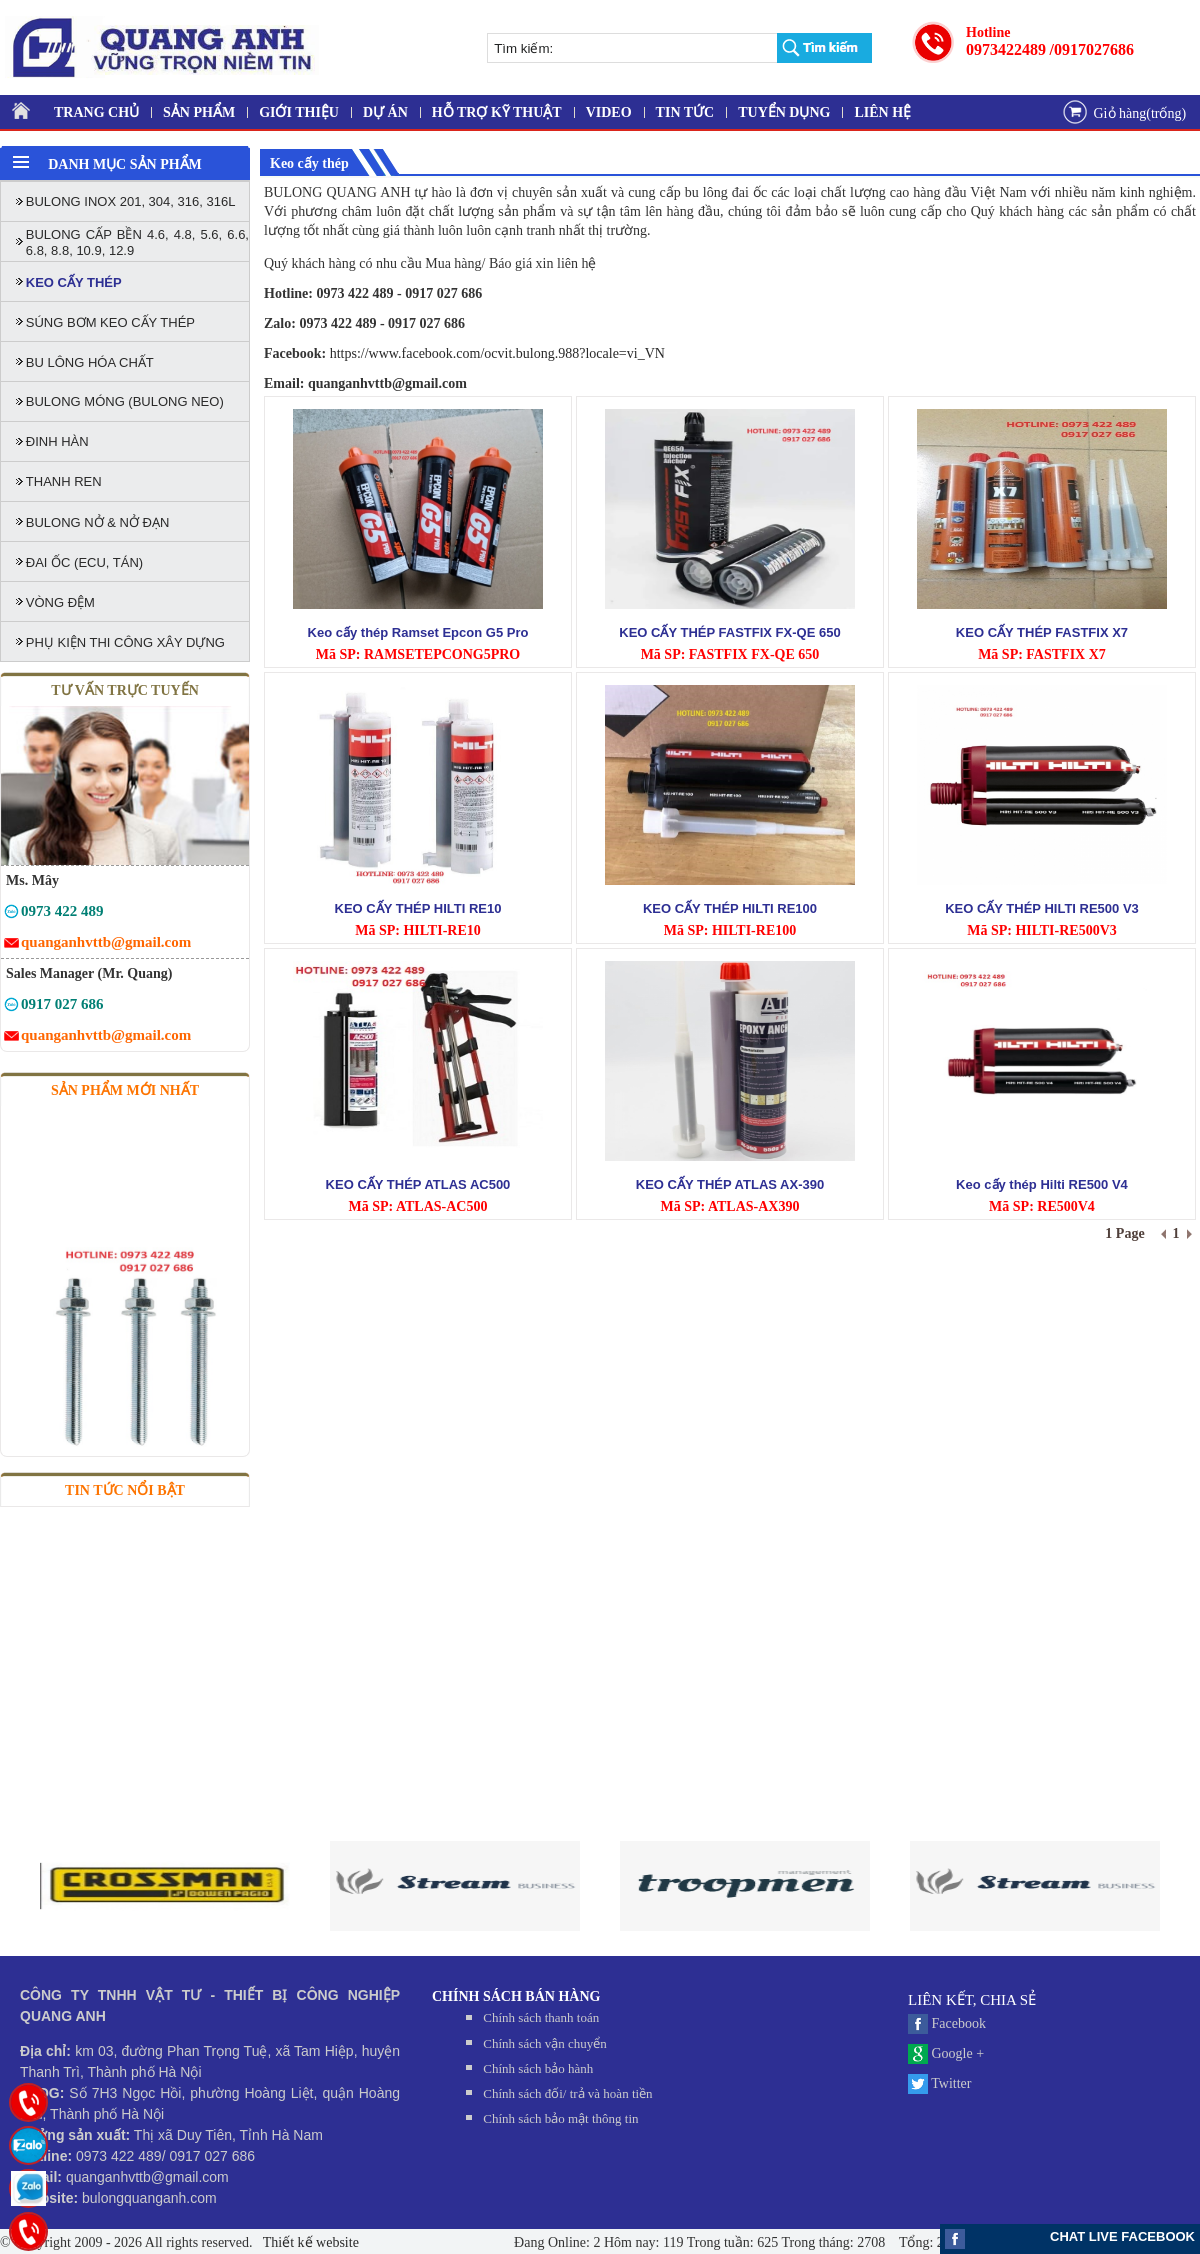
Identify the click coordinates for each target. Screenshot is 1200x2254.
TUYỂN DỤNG (784, 112)
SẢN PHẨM (199, 112)
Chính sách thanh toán (541, 2017)
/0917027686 (1092, 49)
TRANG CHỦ (96, 112)
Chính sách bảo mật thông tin (560, 2118)
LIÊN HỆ (882, 112)
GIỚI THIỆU (299, 112)
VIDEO (609, 112)
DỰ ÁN (385, 112)
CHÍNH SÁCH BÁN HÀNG (516, 1996)
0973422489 (1006, 49)
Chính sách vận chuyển (544, 2043)
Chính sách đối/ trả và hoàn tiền (567, 2093)
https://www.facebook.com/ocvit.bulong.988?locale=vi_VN (497, 353)
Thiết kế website (309, 2242)
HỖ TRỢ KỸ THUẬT (497, 112)
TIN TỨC (685, 112)
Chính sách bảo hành (538, 2068)
